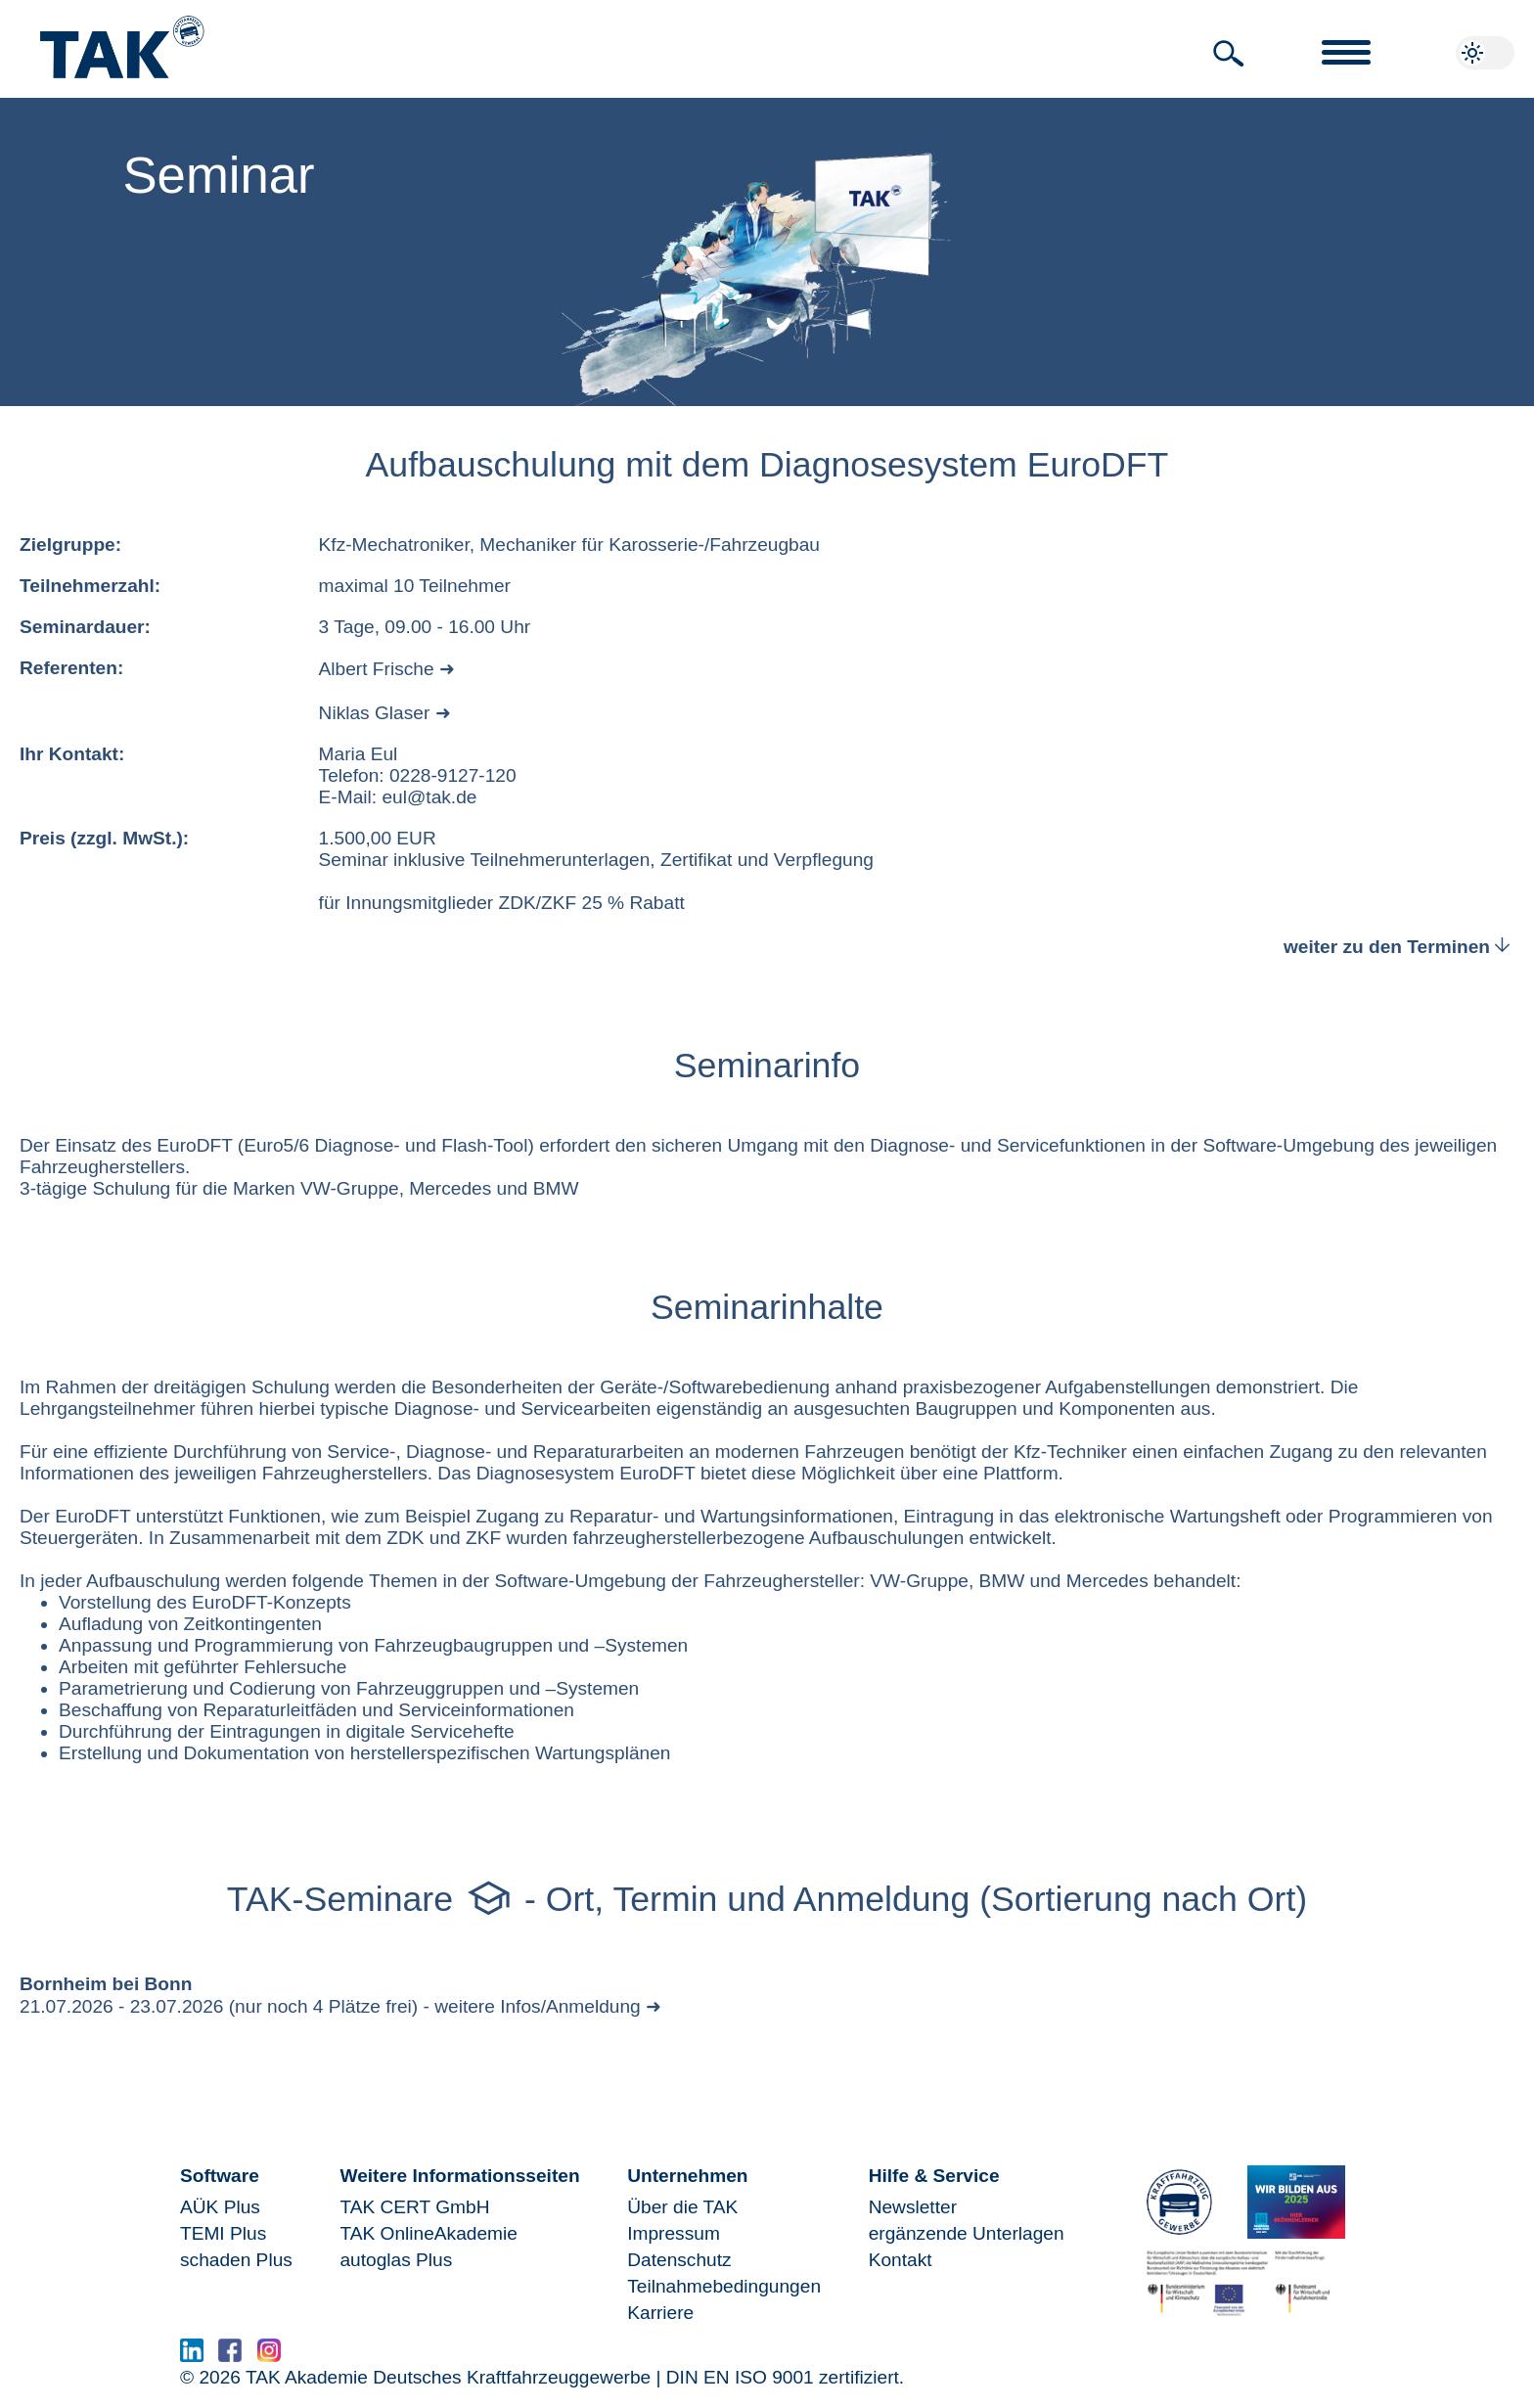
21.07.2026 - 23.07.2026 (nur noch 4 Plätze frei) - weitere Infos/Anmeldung (330, 2006)
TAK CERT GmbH (414, 2207)
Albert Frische (376, 669)
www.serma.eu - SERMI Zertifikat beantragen (483, 2355)
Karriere (660, 2312)
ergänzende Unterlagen (966, 2233)
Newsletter (913, 2207)
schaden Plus (236, 2259)
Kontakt (900, 2259)
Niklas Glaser (374, 713)
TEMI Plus (223, 2233)
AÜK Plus (220, 2207)
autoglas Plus (395, 2259)
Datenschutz (679, 2259)
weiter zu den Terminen (1399, 946)
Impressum (673, 2233)
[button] (1228, 53)
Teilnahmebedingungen (724, 2286)
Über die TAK (682, 2207)
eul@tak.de (429, 797)
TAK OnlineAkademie (428, 2233)
